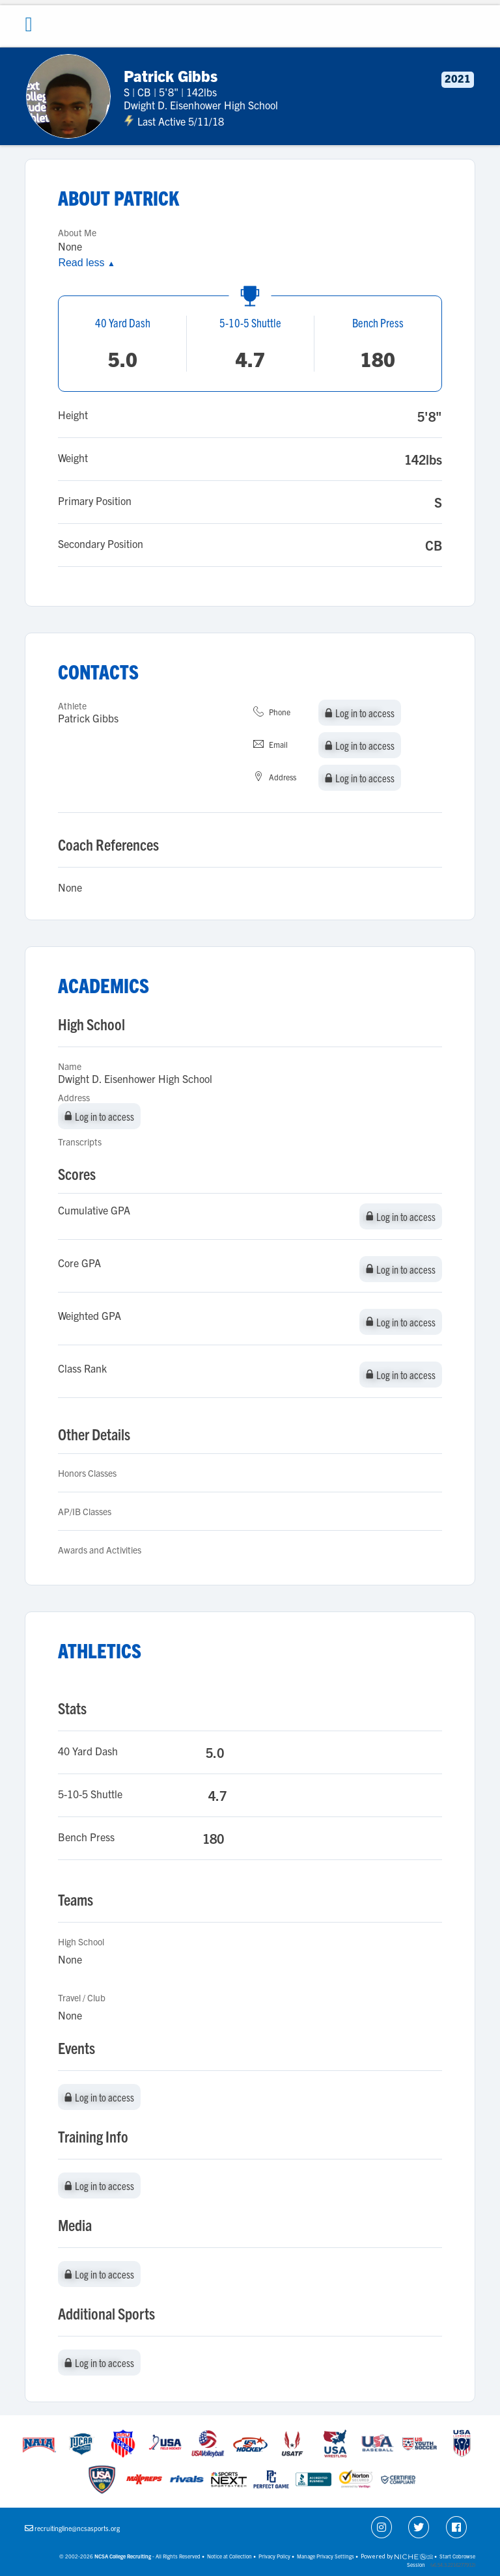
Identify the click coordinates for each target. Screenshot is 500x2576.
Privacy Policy (274, 2556)
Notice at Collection (229, 2556)
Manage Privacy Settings (325, 2556)
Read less (86, 262)
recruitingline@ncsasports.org (77, 2528)
